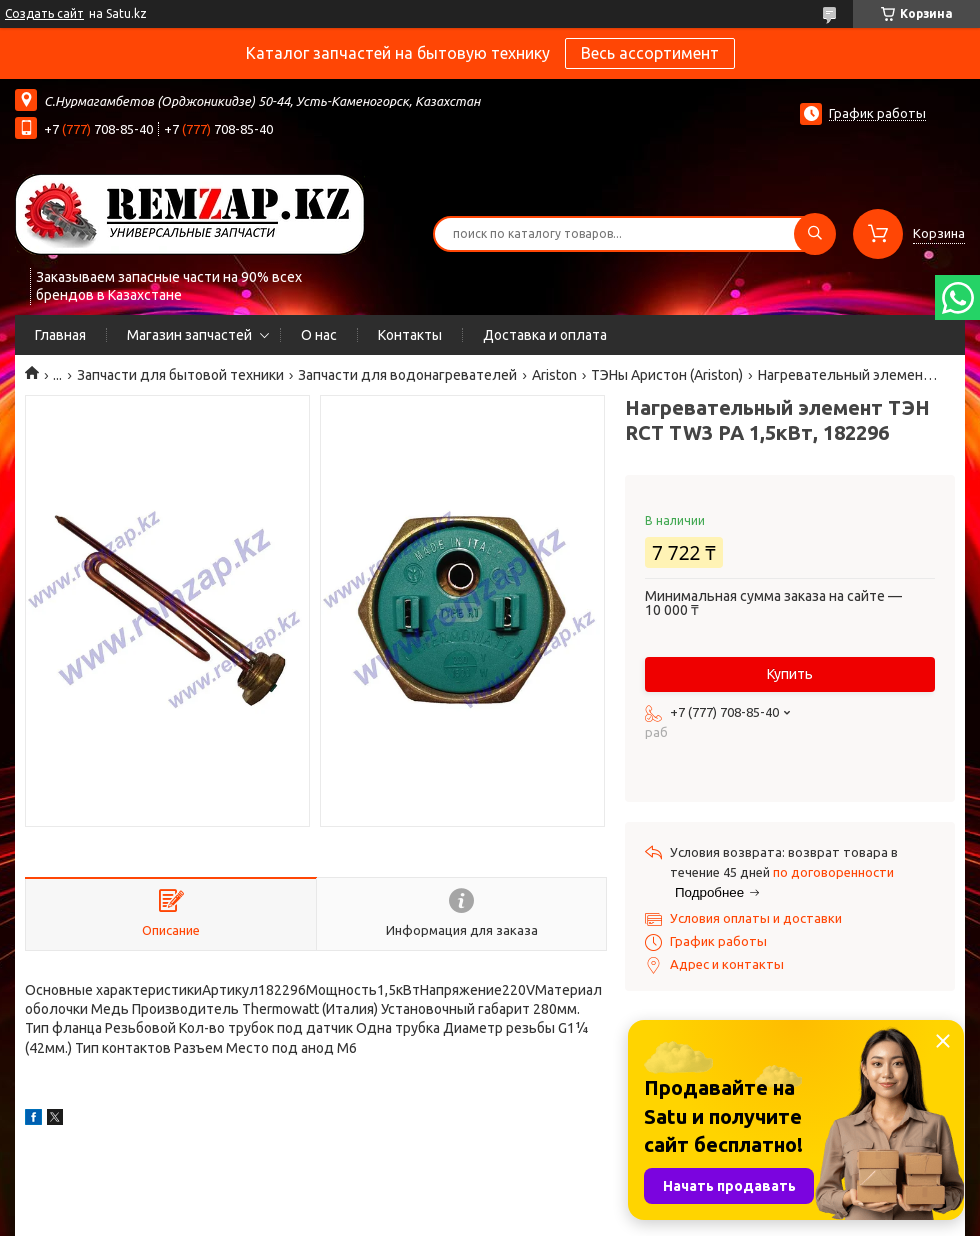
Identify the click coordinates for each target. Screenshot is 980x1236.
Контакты (410, 335)
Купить (790, 674)
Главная (60, 335)
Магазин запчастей (189, 335)
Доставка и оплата (545, 335)
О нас (319, 335)
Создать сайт (44, 13)
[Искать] (815, 234)
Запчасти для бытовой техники (180, 375)
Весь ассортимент (650, 53)
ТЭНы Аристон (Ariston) (667, 375)
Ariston (554, 375)
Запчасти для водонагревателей (407, 375)
